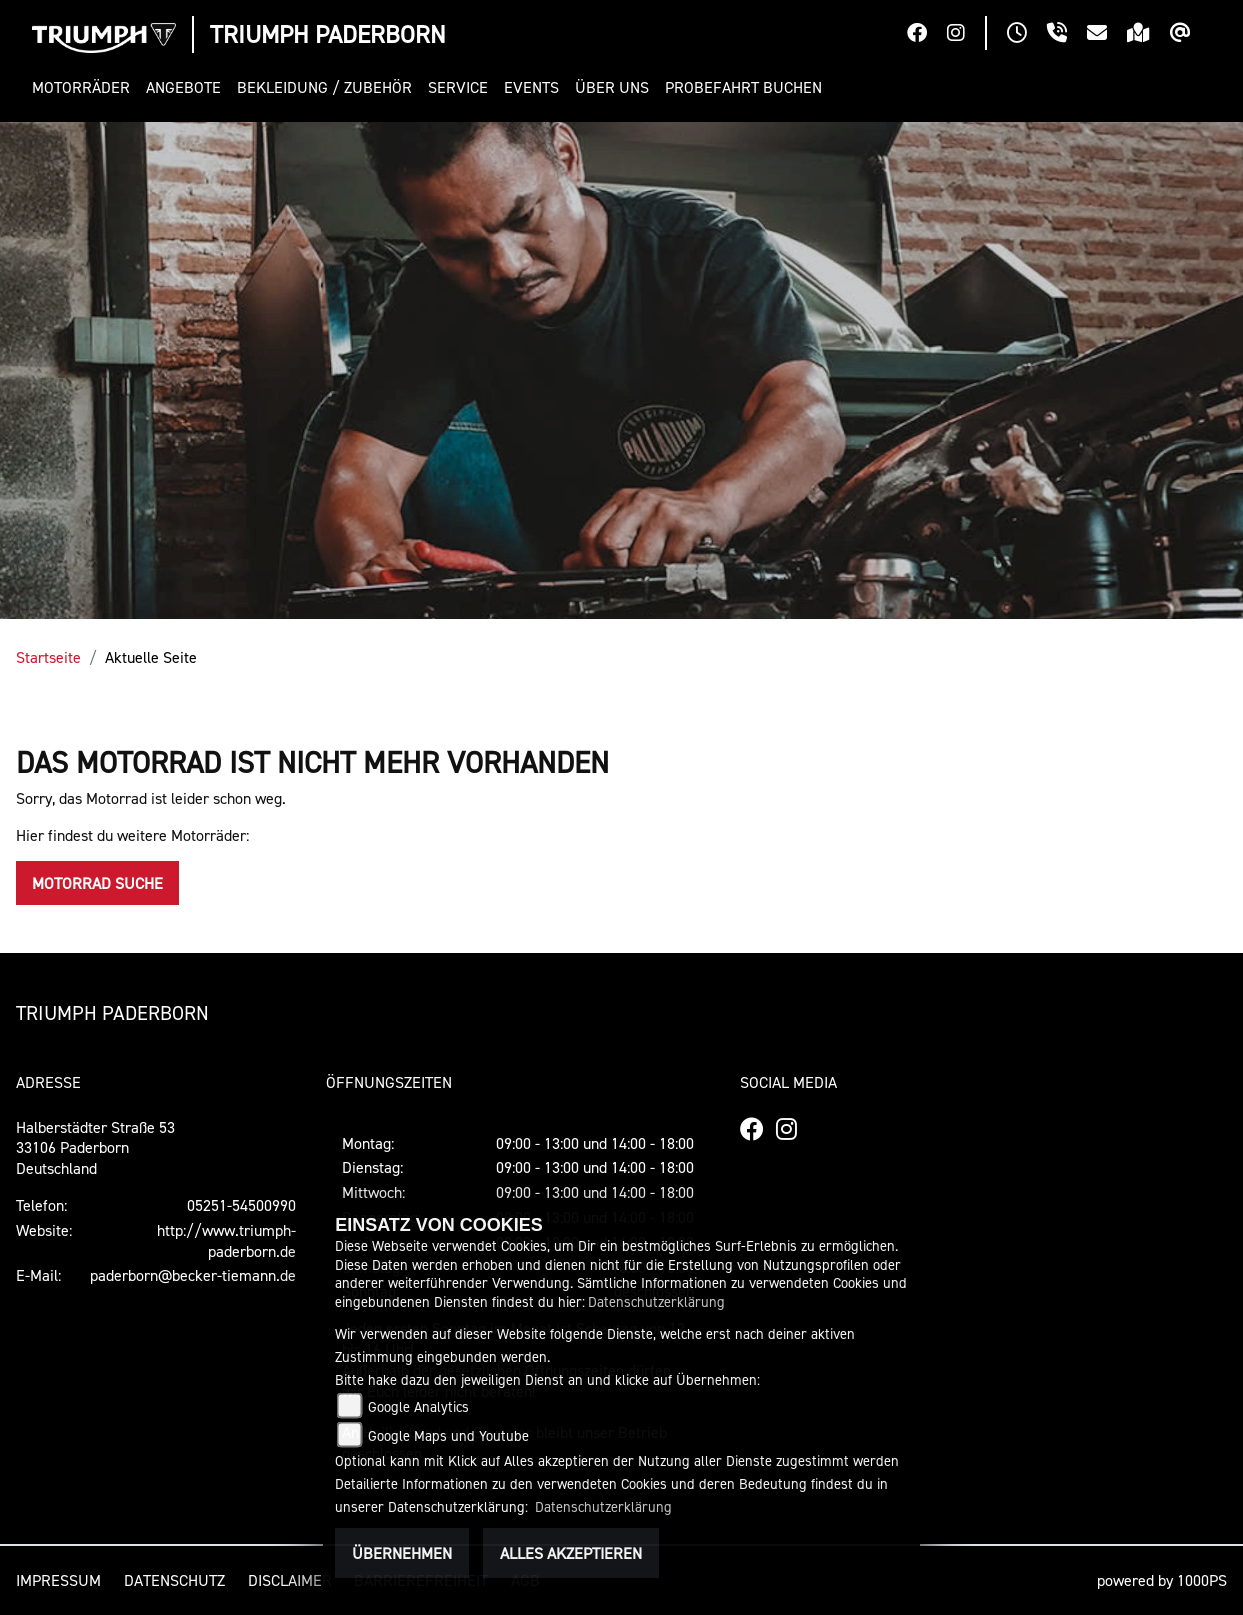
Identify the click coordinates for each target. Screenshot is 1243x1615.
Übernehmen (402, 1553)
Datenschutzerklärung (656, 1301)
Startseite (48, 657)
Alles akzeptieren (571, 1553)
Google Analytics (418, 1406)
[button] (85, 87)
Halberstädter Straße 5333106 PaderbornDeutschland (95, 1148)
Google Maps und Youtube (448, 1435)
